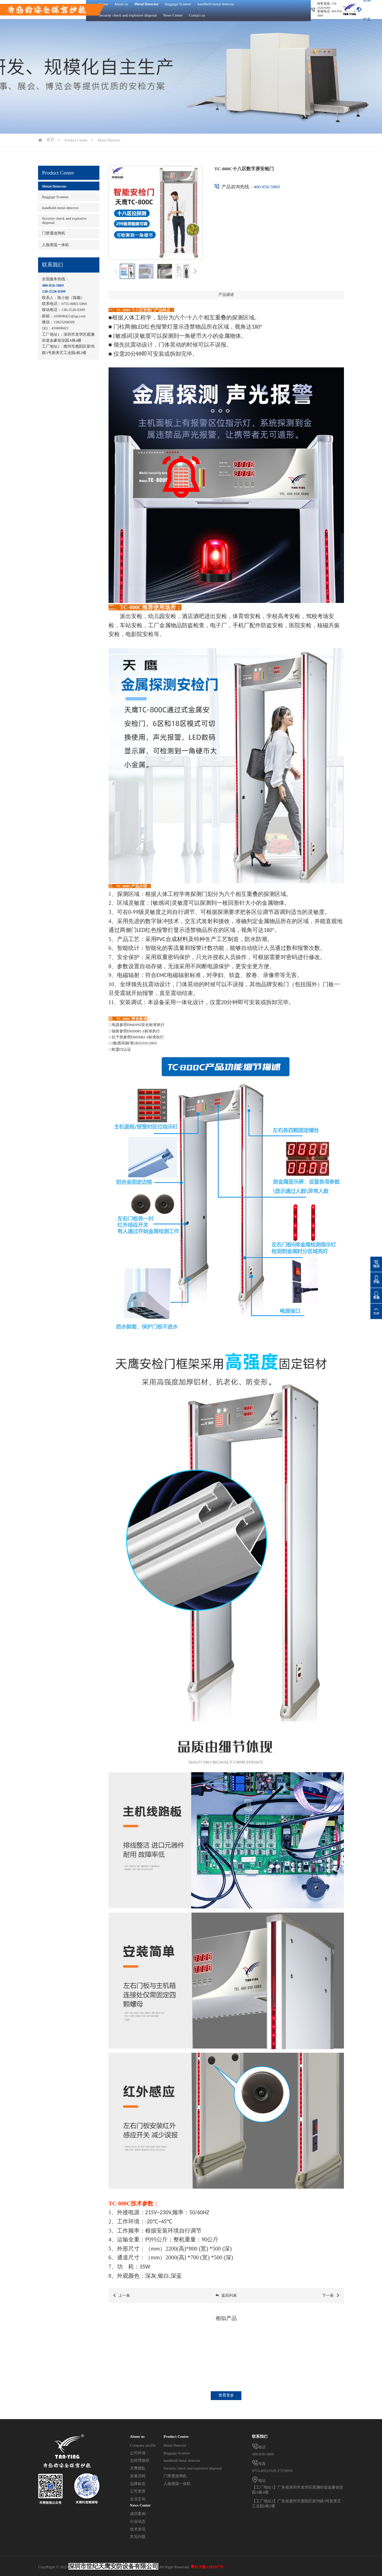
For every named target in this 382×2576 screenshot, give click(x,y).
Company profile (143, 2445)
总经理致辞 (139, 2460)
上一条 (121, 2296)
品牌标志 (138, 2484)
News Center (173, 15)
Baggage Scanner (55, 197)
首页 (50, 140)
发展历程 (138, 2476)
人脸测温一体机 (55, 245)
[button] (195, 271)
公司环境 (138, 2453)
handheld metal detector (60, 208)
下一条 (331, 2296)
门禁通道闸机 (53, 233)
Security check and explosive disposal (128, 15)
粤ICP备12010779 (207, 2566)
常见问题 (138, 2536)
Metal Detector (109, 140)
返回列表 (226, 2296)
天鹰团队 (138, 2468)
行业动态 (138, 2521)
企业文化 (138, 2499)
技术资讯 (138, 2529)
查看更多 (226, 2395)
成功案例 (138, 2513)
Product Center (75, 140)
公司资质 (138, 2491)
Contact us (197, 15)
